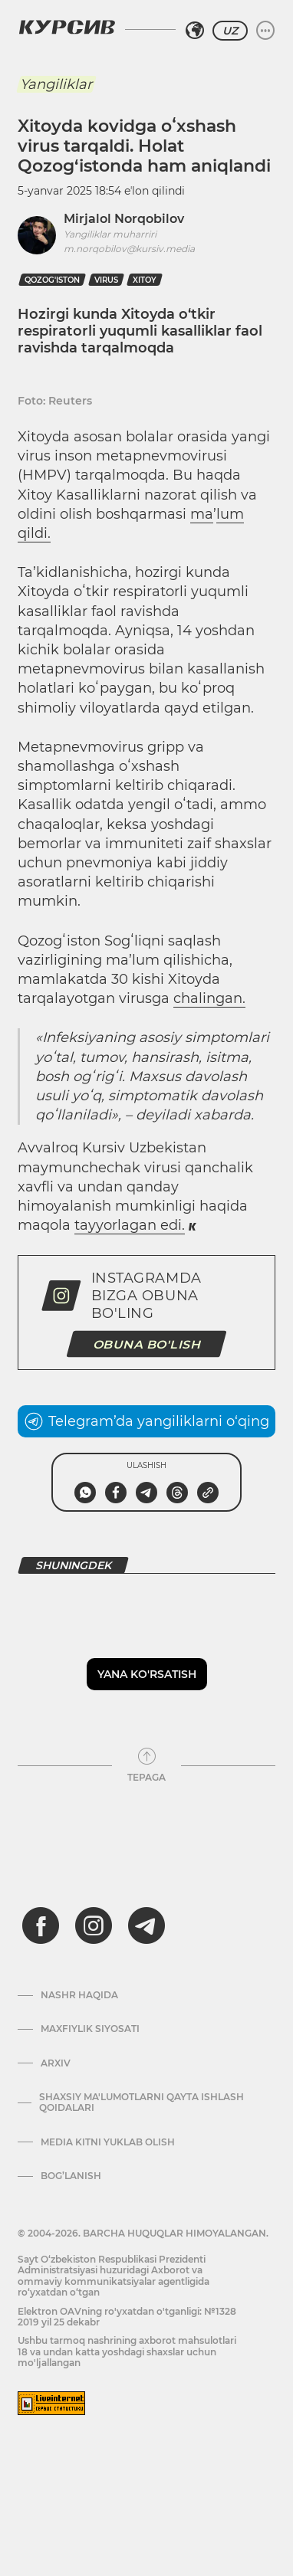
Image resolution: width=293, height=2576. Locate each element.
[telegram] (146, 1925)
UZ (230, 31)
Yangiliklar (56, 84)
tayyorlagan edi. (129, 1225)
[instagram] (93, 1925)
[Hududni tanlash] (195, 31)
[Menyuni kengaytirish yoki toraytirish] (265, 31)
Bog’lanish (71, 2176)
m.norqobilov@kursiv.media (129, 248)
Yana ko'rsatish (146, 1674)
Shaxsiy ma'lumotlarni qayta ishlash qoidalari (141, 2102)
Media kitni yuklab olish (108, 2142)
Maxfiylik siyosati (90, 2029)
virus (106, 280)
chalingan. (209, 998)
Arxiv (56, 2063)
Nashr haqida (79, 1995)
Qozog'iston (52, 280)
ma (201, 514)
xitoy (144, 280)
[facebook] (40, 1925)
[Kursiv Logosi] (67, 26)
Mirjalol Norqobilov (124, 218)
